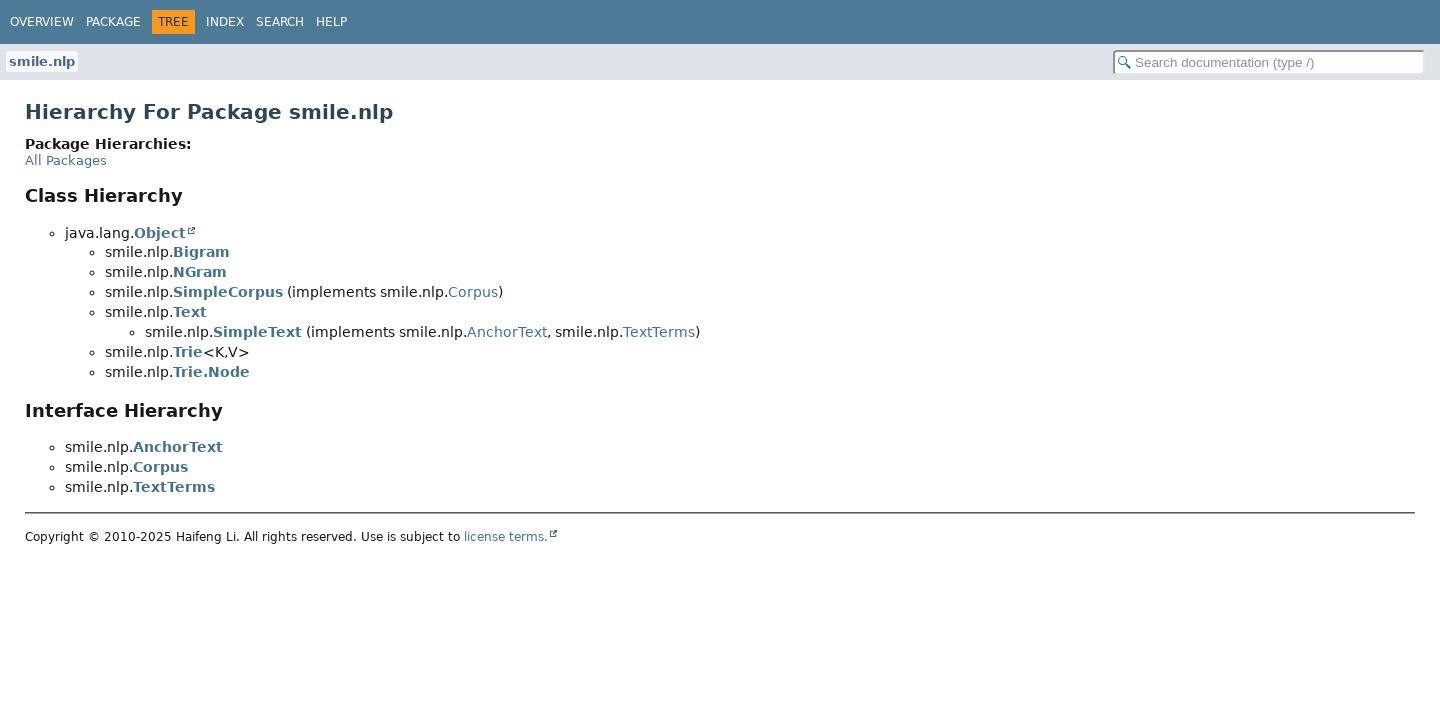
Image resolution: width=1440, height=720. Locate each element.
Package (113, 22)
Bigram (201, 252)
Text (190, 312)
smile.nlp (42, 61)
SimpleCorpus (228, 292)
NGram (200, 272)
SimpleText (257, 332)
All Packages (66, 160)
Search (280, 22)
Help (331, 22)
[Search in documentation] (1269, 62)
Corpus (473, 292)
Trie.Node (211, 372)
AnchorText (507, 332)
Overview (42, 22)
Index (225, 22)
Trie (188, 352)
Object (160, 233)
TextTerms (659, 332)
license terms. (506, 537)
